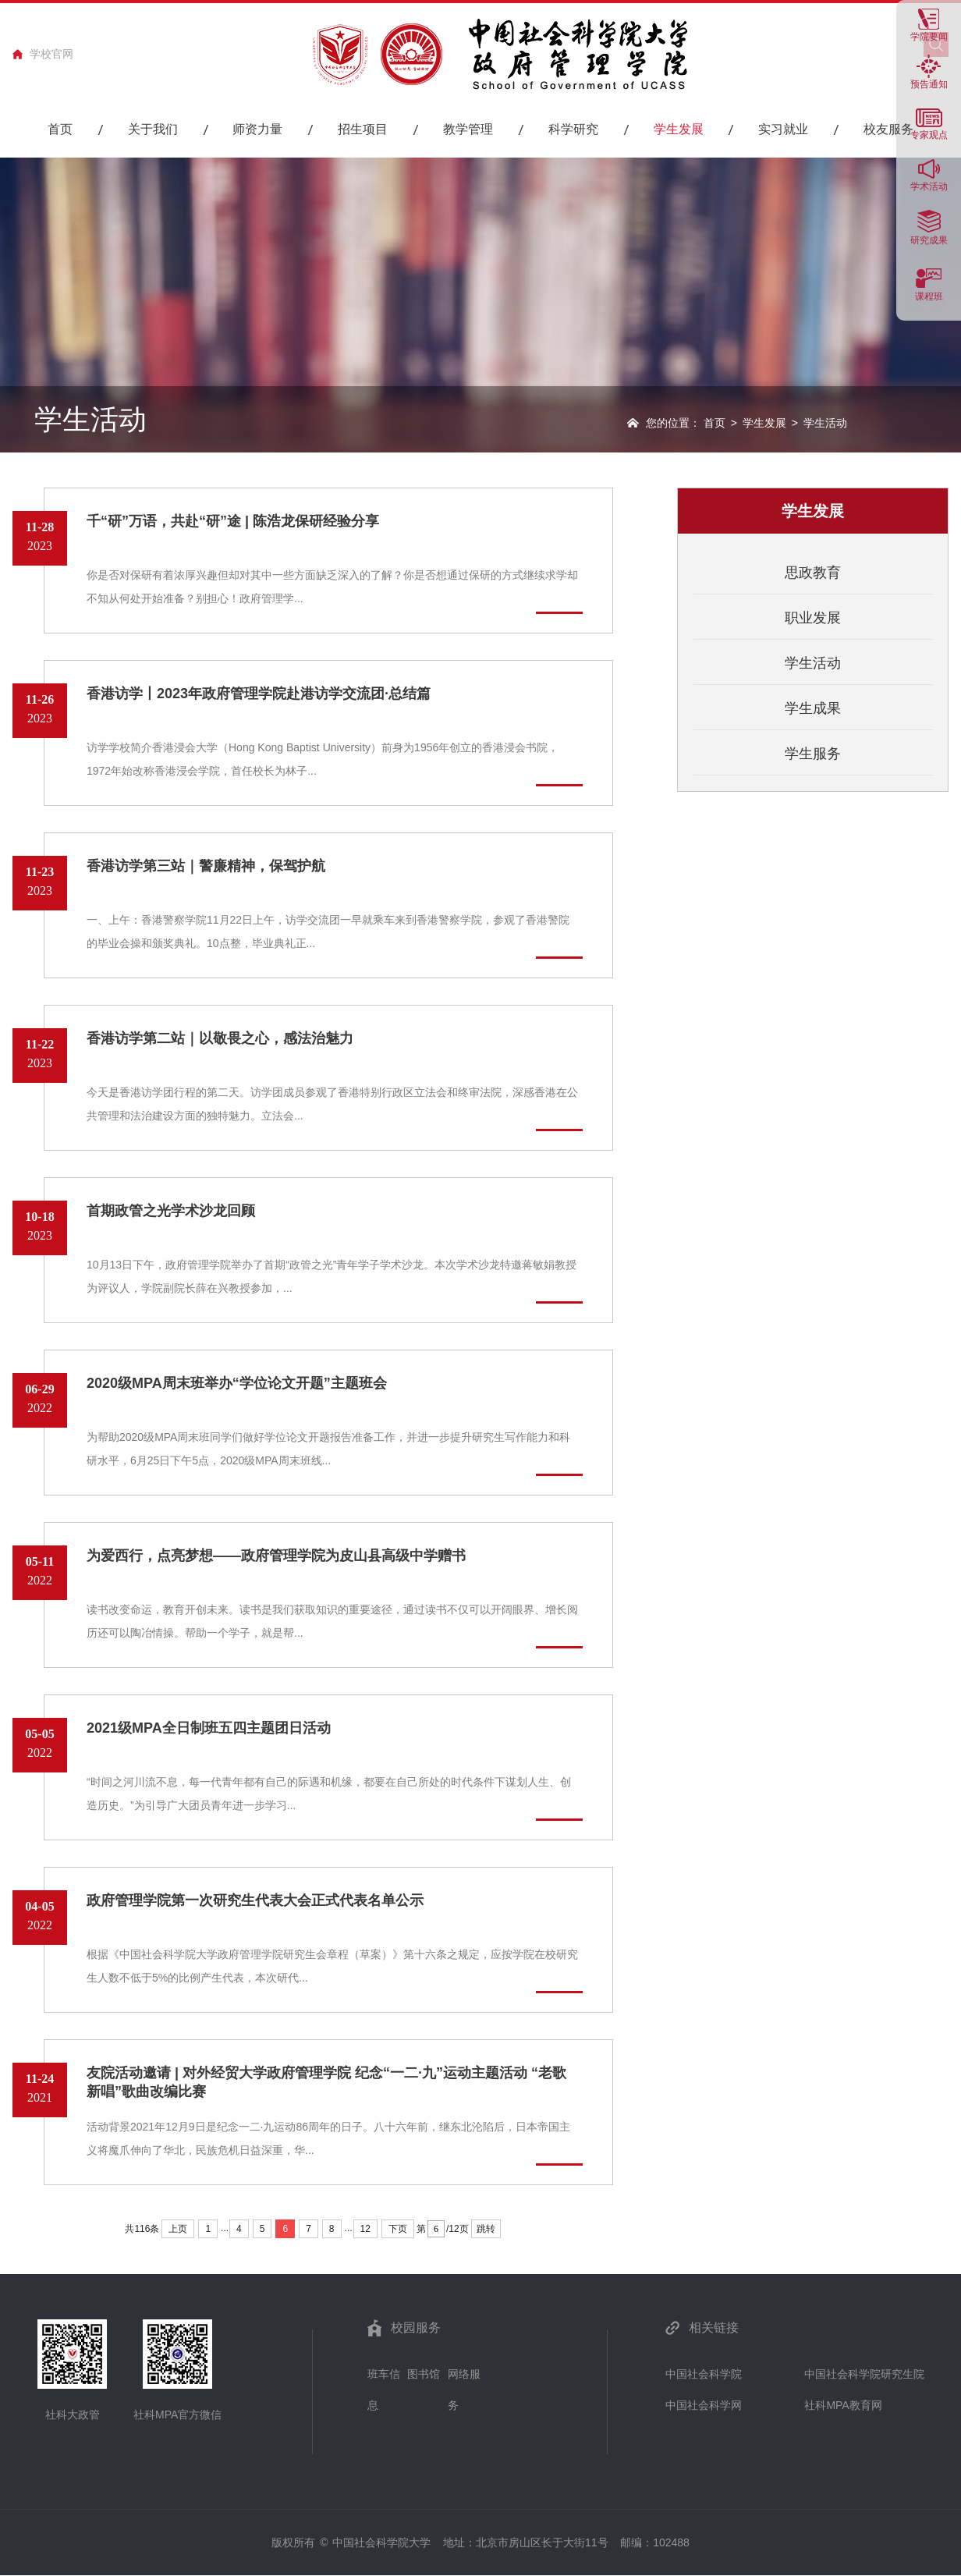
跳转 (486, 2228)
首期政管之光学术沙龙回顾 (171, 1211)
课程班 (929, 296)
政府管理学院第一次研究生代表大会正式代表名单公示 (255, 1900)
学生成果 (813, 708)
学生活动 (813, 663)
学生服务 (813, 753)
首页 (714, 423)
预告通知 (929, 84)
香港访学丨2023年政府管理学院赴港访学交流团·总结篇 (259, 693)
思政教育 (813, 572)
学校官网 (51, 54)
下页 (397, 2228)
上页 (177, 2228)
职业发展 (813, 618)
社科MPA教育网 (842, 2405)
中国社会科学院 (703, 2374)
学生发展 (764, 423)
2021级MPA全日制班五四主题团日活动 (209, 1728)
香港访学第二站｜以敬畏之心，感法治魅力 (220, 1038)
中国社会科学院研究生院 (864, 2374)
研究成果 (929, 240)
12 (365, 2228)
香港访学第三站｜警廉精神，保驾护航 (206, 866)
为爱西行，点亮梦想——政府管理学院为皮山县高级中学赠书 (276, 1555)
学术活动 (929, 186)
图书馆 (423, 2374)
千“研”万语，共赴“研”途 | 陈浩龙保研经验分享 (233, 521)
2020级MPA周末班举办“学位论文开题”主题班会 (237, 1383)
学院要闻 (929, 36)
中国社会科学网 (703, 2405)
